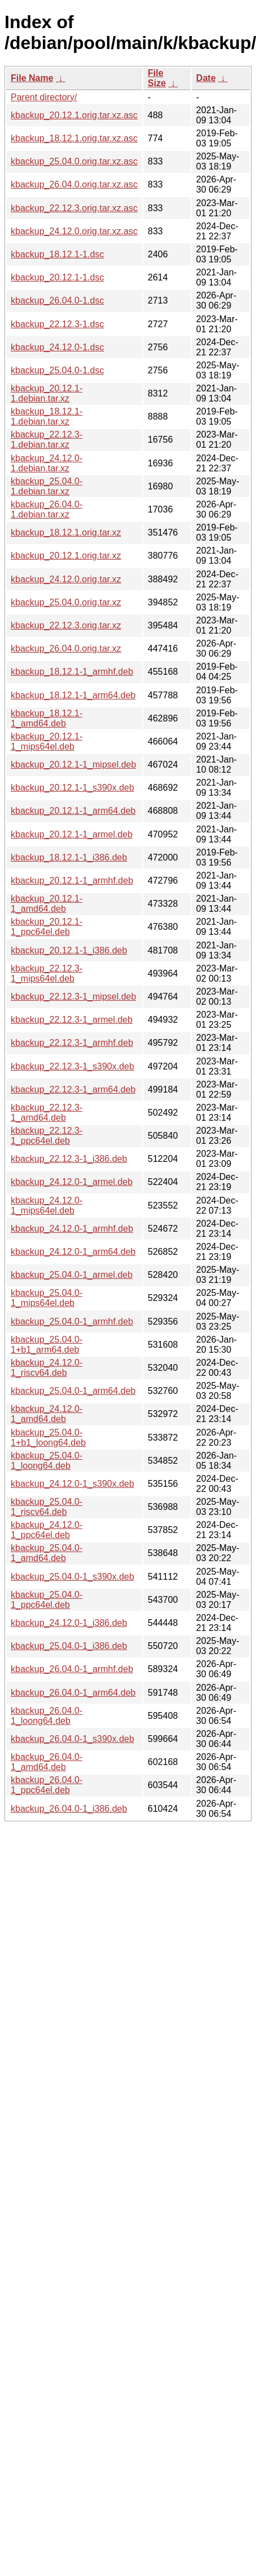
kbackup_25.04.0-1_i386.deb (69, 1646)
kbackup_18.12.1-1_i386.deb (69, 857)
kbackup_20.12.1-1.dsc (57, 277)
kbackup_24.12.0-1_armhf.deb (72, 1228)
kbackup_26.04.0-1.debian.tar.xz (46, 509)
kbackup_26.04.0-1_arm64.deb (73, 1692)
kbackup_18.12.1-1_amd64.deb (46, 718)
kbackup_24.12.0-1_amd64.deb (46, 1414)
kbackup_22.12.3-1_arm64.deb (73, 1089)
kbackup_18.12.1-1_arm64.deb (73, 695)
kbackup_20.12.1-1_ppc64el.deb (46, 927)
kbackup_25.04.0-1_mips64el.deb (46, 1298)
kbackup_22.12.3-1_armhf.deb (72, 1043)
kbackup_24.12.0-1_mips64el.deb (46, 1205)
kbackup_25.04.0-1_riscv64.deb (46, 1507)
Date (206, 78)
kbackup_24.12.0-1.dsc (57, 347)
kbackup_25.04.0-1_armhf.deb (72, 1321)
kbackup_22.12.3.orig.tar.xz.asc (74, 208)
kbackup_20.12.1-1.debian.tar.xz (46, 393)
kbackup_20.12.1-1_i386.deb (69, 950)
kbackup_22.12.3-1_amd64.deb (46, 1112)
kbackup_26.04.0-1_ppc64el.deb (46, 1785)
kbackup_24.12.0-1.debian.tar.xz (46, 463)
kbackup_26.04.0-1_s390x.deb (72, 1739)
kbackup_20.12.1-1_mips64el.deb (46, 741)
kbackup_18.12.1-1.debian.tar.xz (46, 416)
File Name (32, 78)
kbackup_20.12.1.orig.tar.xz (66, 555)
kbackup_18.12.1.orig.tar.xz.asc (74, 138)
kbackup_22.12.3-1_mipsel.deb (73, 996)
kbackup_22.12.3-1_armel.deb (72, 1019)
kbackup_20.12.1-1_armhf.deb (72, 880)
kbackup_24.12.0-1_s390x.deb (72, 1483)
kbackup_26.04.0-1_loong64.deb (46, 1716)
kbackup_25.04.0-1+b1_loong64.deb (48, 1437)
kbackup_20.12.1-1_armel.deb (72, 834)
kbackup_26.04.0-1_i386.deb (69, 1808)
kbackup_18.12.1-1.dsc (57, 254)
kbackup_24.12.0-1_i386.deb (69, 1623)
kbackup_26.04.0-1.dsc (57, 300)
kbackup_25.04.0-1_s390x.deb (72, 1576)
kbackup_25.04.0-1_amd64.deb (46, 1553)
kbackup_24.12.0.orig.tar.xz (66, 579)
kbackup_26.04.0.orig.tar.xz (66, 648)
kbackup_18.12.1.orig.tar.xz (66, 532)
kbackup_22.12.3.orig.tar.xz (66, 625)
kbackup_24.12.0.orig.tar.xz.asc (74, 231)
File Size (157, 78)
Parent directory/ (44, 97)
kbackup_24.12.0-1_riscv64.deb (46, 1368)
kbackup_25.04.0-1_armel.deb (72, 1275)
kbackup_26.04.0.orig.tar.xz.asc (74, 184)
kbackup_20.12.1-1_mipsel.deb (73, 764)
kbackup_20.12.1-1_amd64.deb (46, 903)
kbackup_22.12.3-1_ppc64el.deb (46, 1136)
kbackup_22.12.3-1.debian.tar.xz (46, 439)
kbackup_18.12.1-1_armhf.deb (72, 671)
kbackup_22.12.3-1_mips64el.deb (46, 973)
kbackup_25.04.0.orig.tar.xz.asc (74, 161)
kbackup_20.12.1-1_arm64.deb (73, 810)
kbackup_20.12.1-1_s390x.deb (72, 787)
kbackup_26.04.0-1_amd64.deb (46, 1762)
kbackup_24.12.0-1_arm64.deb (73, 1251)
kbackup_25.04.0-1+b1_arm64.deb (46, 1344)
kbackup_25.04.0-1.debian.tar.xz (46, 486)
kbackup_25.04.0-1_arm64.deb (73, 1391)
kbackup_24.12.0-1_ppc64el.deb (46, 1530)
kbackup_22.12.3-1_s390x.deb (72, 1066)
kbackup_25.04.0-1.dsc (57, 370)
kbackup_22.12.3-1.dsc (57, 324)
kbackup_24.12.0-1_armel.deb (72, 1182)
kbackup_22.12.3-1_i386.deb (69, 1159)
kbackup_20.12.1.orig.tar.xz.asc (74, 115)
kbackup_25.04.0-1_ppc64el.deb (46, 1600)
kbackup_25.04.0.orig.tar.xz (66, 602)
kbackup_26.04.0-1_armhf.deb (72, 1669)
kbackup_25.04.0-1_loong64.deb (46, 1460)
